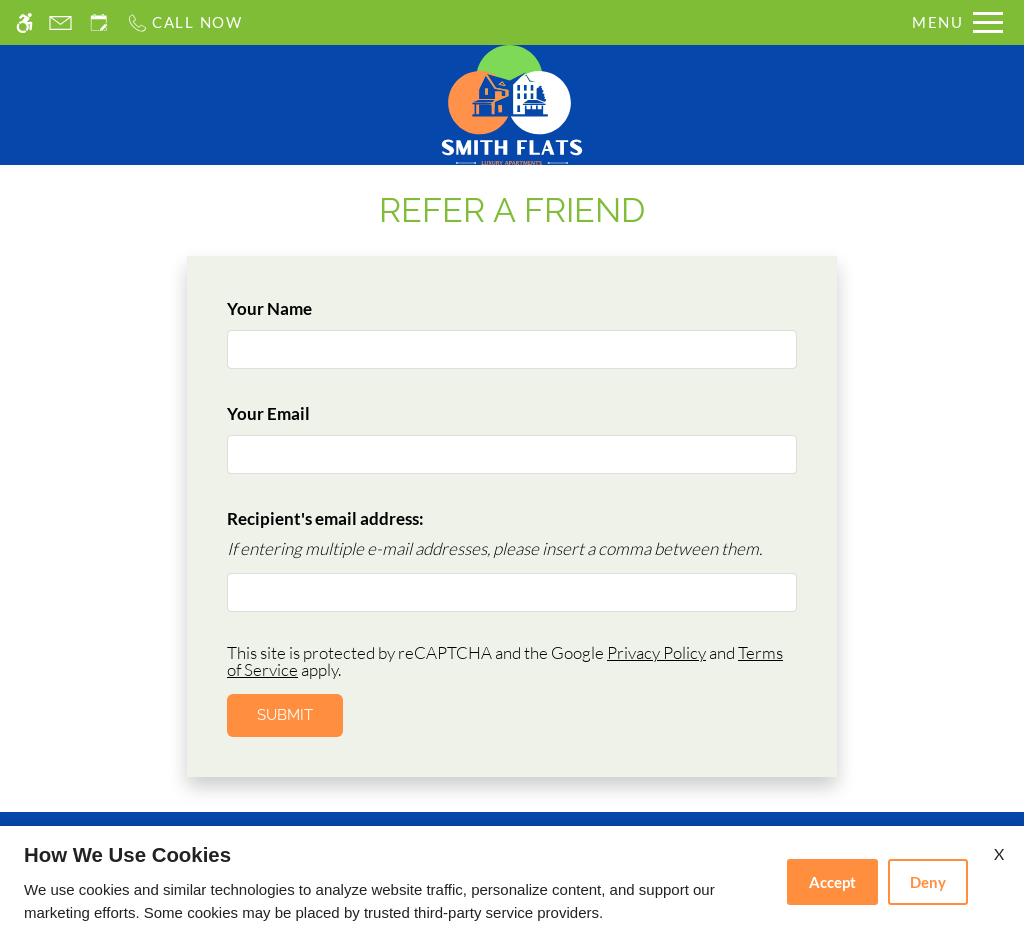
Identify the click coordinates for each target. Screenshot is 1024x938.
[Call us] (184, 22)
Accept (832, 882)
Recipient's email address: (325, 518)
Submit (285, 715)
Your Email (302, 413)
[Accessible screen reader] (24, 22)
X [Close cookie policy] (999, 853)
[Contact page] (60, 22)
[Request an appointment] (99, 22)
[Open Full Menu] (957, 22)
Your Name (303, 308)
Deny (928, 882)
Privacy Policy (656, 652)
